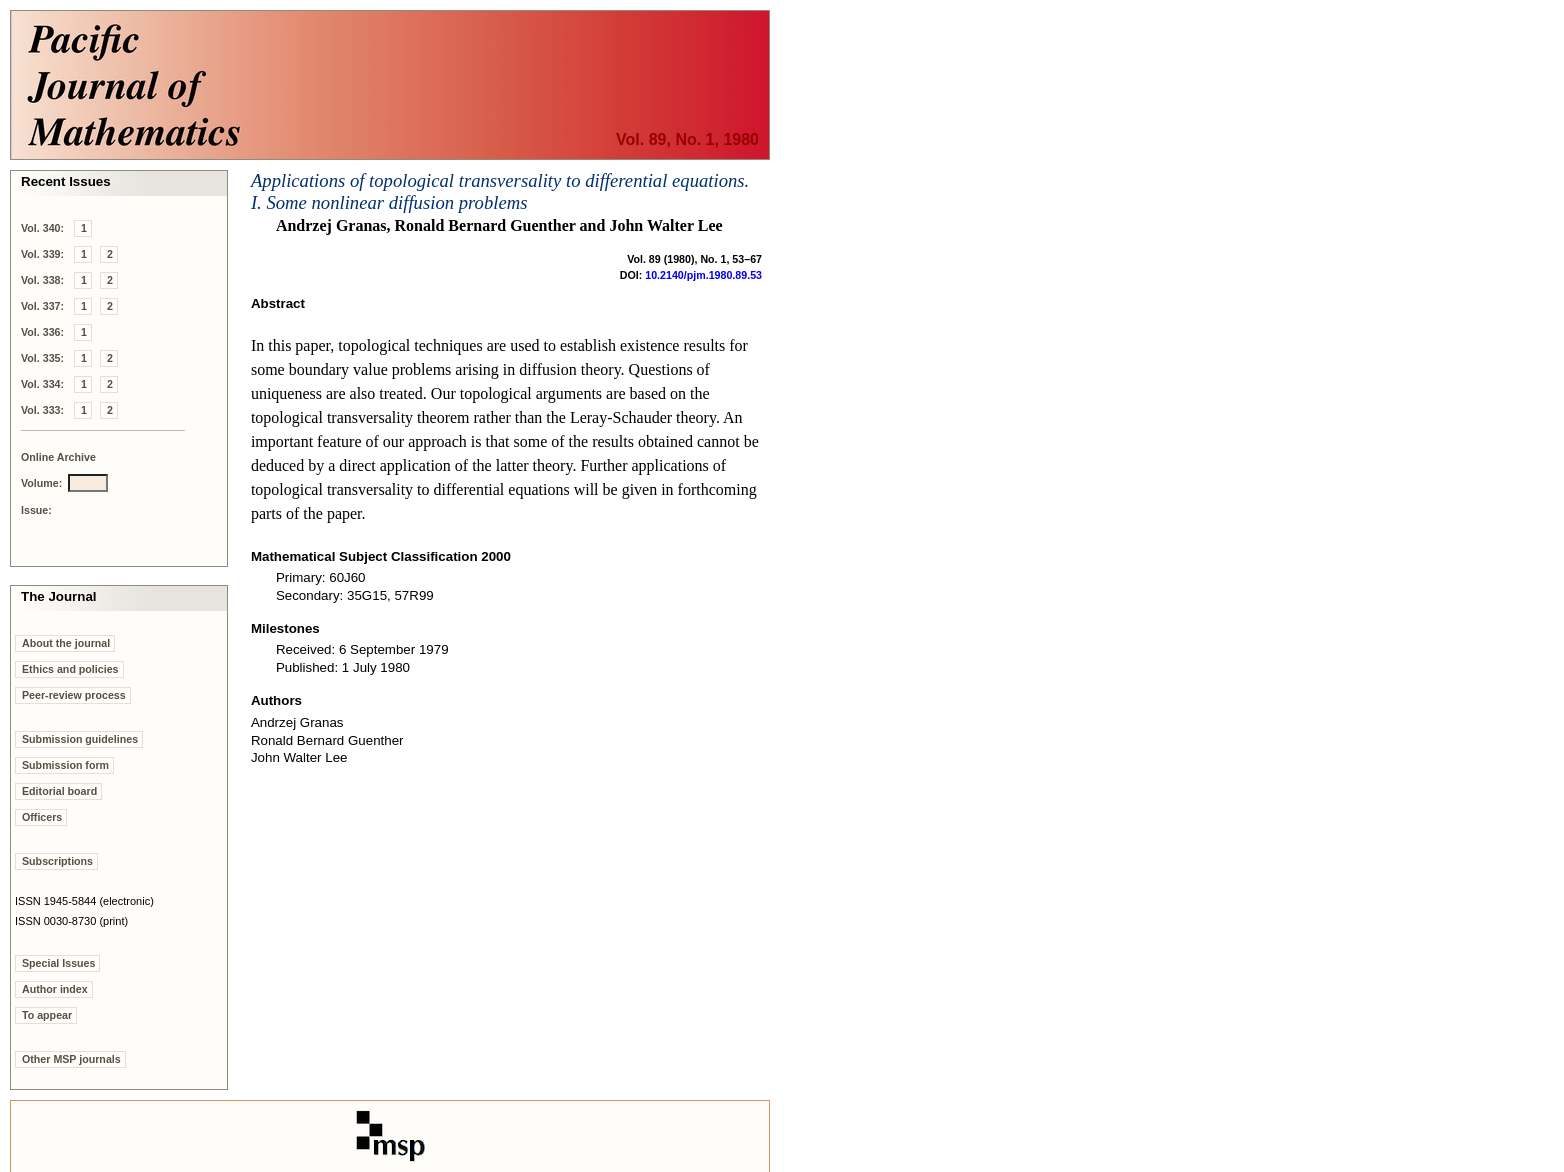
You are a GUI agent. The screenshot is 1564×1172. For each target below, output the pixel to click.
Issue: (36, 510)
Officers (42, 817)
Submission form (65, 765)
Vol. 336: (42, 332)
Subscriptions (57, 861)
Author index (55, 989)
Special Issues (58, 963)
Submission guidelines (80, 739)
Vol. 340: (42, 228)
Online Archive (58, 457)
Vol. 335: (42, 358)
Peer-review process (74, 695)
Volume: (41, 483)
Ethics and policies (70, 669)
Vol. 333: (42, 410)
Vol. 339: (42, 254)
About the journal (66, 643)
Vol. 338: (42, 280)
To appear (47, 1015)
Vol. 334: (42, 384)
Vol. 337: (42, 306)
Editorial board (59, 791)
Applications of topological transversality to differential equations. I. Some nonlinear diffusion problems (500, 191)
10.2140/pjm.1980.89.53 (703, 275)
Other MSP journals (71, 1059)
